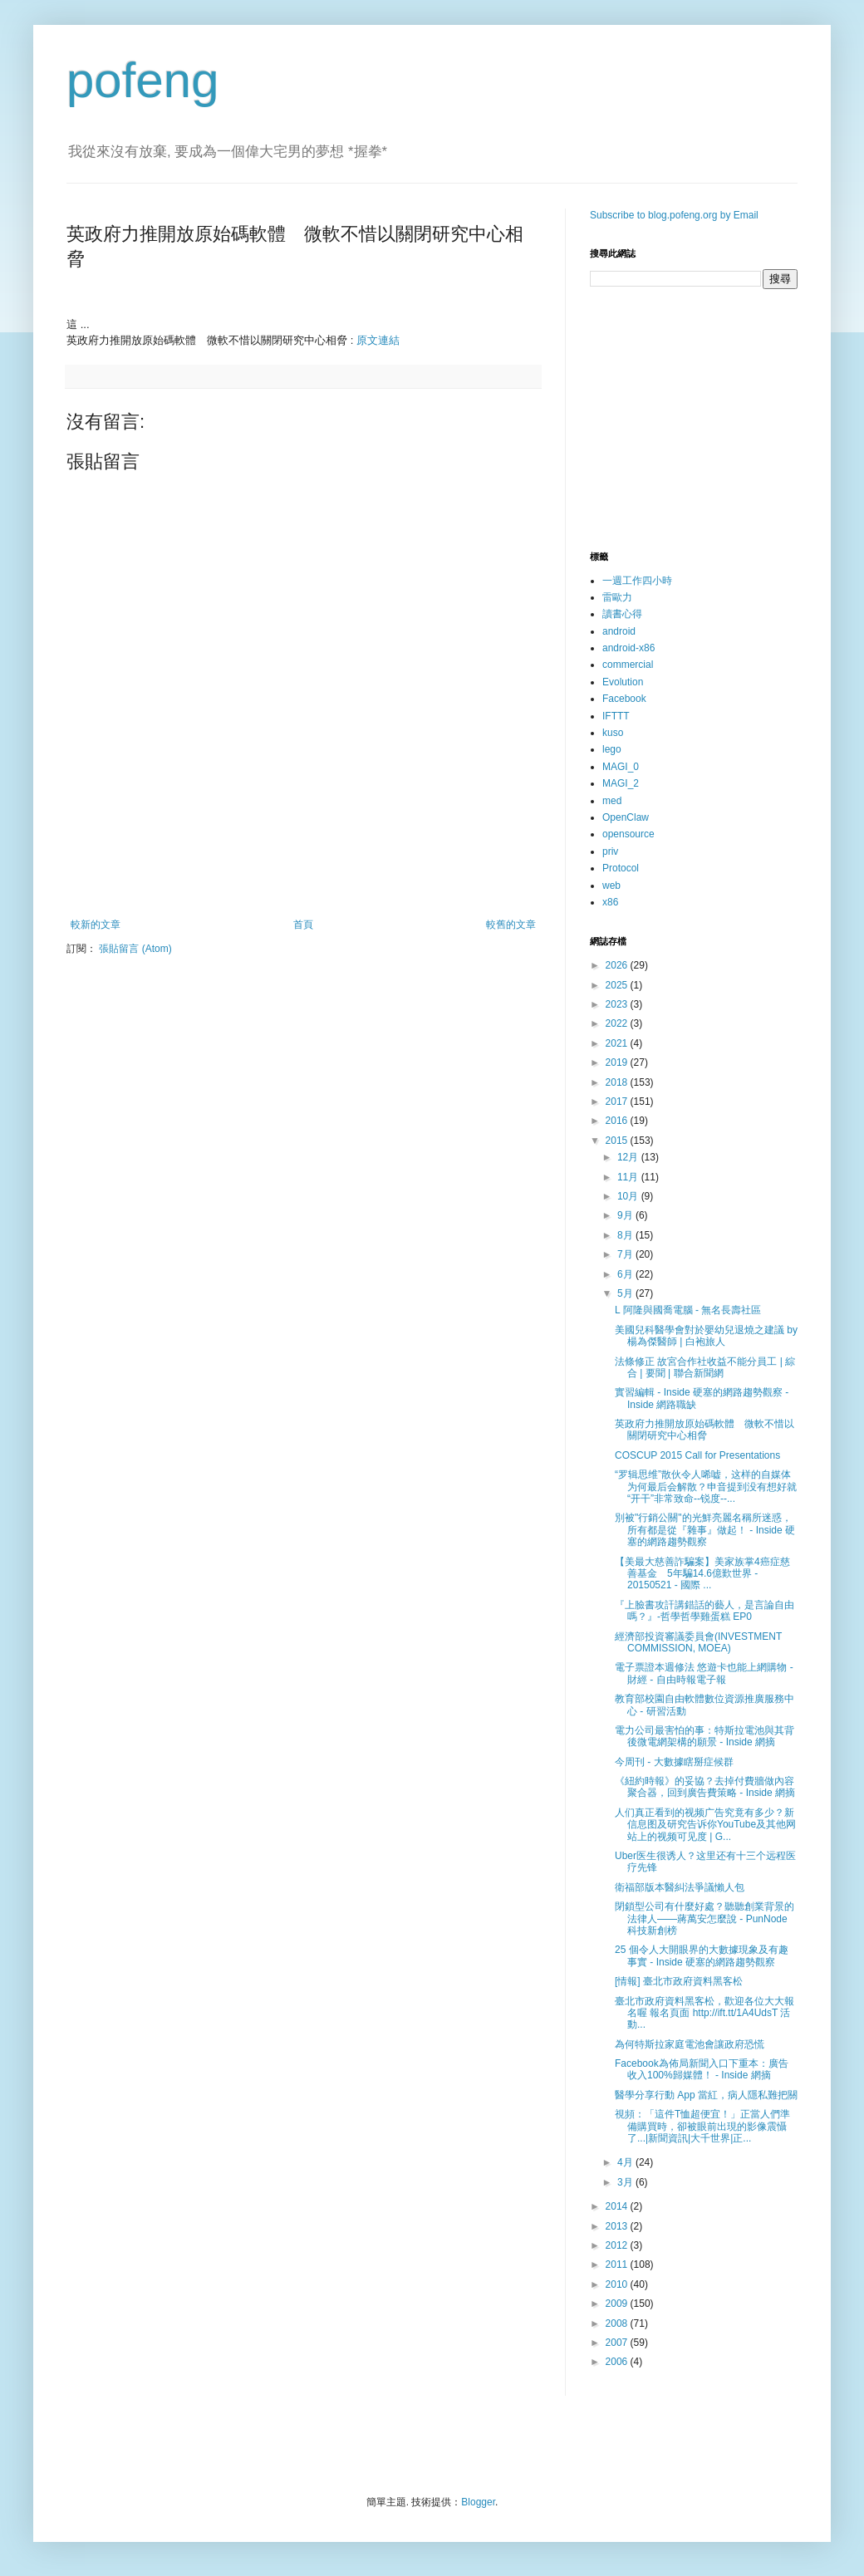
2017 (618, 1101)
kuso (612, 732)
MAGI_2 (620, 783)
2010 (618, 2284)
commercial (627, 664)
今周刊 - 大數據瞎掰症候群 (674, 1762)
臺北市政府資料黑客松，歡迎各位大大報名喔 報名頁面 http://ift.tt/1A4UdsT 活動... (704, 2013)
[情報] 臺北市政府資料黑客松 (679, 1981)
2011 (618, 2264)
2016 (618, 1120)
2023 (618, 1004)
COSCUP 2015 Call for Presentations (697, 1455)
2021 (618, 1043)
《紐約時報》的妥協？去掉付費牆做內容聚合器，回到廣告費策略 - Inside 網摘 (705, 1786)
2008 (618, 2323)
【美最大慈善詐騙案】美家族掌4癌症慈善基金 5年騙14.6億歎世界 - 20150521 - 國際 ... (702, 1574)
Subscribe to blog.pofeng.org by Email (674, 215)
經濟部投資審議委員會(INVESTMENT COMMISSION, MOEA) (698, 1642)
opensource (628, 834)
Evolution (622, 682)
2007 (618, 2342)
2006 (618, 2361)
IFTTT (616, 716)
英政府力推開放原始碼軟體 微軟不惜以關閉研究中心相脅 (704, 1429)
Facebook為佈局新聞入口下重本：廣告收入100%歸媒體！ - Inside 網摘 (701, 2069)
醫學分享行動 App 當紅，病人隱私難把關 (706, 2095)
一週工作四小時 (637, 580)
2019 (618, 1062)
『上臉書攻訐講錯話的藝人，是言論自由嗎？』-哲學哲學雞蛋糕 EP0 (704, 1610)
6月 (626, 1274)
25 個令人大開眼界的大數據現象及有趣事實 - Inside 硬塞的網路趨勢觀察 (701, 1955)
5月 (626, 1293)
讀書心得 (622, 614)
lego (611, 749)
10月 (629, 1196)
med (611, 801)
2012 (618, 2245)
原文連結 (378, 340)
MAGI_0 (620, 767)
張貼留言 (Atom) (135, 948)
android (619, 631)
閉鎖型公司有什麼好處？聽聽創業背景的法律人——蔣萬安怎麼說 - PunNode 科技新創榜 (704, 1918)
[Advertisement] (303, 873)
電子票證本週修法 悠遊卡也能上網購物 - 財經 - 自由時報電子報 (704, 1673)
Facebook (624, 698)
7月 (626, 1254)
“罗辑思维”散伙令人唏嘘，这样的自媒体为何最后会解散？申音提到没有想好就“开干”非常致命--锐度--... (706, 1486)
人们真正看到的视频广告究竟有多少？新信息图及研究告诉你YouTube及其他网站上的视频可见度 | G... (705, 1824)
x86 (610, 902)
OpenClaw (625, 817)
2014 (618, 2206)
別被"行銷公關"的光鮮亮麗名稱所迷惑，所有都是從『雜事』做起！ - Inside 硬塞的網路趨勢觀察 (705, 1530)
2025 (618, 985)
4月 (626, 2162)
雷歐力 (617, 597)
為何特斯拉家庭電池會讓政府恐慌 (689, 2044)
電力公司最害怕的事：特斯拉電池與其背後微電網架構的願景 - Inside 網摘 (704, 1736)
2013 (618, 2226)
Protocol (620, 868)
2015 (618, 1140)
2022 (618, 1023)
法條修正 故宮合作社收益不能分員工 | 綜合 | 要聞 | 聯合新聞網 (705, 1367)
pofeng (142, 80)
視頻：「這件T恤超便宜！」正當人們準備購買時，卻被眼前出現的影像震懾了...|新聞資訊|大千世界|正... (702, 2126)
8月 (626, 1235)
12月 (629, 1157)
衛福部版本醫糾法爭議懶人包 (679, 1887)
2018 (618, 1082)
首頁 (303, 924)
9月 (626, 1215)
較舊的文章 (511, 924)
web (611, 885)
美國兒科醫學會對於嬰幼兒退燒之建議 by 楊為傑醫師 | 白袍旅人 (706, 1335)
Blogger (478, 2502)
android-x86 (628, 648)
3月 (626, 2182)
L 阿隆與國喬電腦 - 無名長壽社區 (688, 1310)
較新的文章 (95, 924)
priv (610, 851)
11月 (629, 1177)
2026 (618, 965)
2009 (618, 2303)
